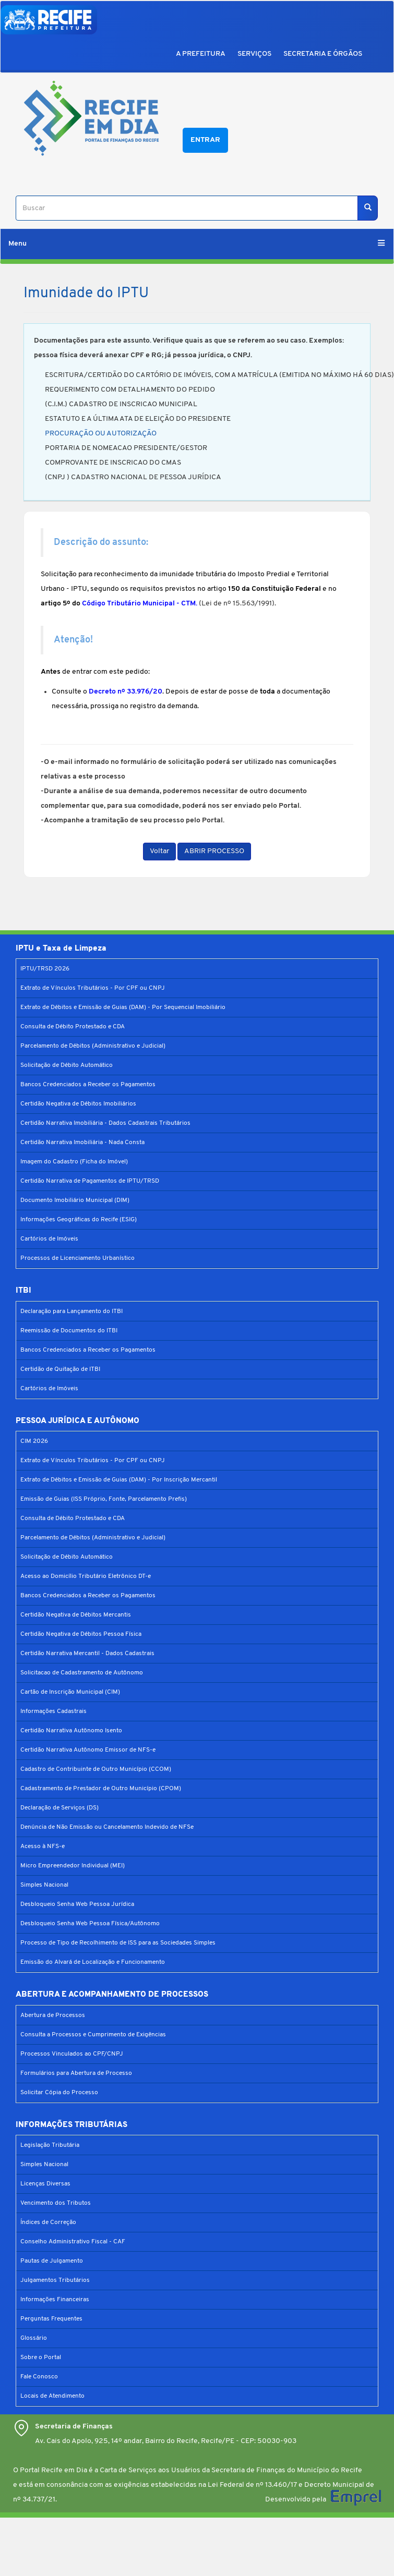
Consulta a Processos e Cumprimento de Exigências (93, 2035)
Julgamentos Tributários (55, 2280)
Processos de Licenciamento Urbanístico (77, 1258)
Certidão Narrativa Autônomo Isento (71, 1731)
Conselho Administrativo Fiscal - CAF (72, 2242)
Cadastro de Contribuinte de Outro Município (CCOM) (95, 1769)
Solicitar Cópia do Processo (59, 2092)
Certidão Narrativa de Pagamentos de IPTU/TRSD (89, 1181)
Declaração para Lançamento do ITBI (71, 1311)
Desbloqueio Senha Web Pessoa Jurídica (77, 1904)
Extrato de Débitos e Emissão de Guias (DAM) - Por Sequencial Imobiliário (122, 1007)
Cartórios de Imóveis (49, 1239)
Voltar (159, 851)
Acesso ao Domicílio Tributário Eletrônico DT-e (85, 1576)
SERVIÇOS (254, 54)
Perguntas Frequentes (51, 2319)
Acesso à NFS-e (42, 1846)
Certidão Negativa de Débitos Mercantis (75, 1615)
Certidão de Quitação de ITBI (60, 1369)
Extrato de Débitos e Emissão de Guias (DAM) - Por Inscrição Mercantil (118, 1480)
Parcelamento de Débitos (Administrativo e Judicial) (92, 1046)
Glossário (33, 2338)
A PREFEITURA (200, 54)
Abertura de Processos (52, 2015)
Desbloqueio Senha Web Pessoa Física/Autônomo (90, 1924)
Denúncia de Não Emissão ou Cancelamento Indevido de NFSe (107, 1827)
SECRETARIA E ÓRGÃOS (322, 54)
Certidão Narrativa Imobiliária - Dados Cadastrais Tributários (105, 1123)
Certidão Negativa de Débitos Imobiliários (78, 1104)
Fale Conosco (39, 2377)
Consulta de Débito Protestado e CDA (72, 1027)
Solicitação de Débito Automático (66, 1065)
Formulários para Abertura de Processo (76, 2073)
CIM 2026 (34, 1441)
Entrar (205, 140)
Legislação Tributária (49, 2145)
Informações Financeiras (54, 2299)
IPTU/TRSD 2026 (44, 969)
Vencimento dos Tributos (55, 2203)
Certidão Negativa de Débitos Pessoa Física (80, 1634)
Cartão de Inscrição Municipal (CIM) (70, 1692)
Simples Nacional (44, 1885)
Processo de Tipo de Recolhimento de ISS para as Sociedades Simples (118, 1943)
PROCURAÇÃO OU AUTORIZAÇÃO (101, 434)
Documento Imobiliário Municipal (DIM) (74, 1200)
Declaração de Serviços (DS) (59, 1808)
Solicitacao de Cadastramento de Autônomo (81, 1673)
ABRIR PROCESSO (214, 851)
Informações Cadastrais (53, 1711)
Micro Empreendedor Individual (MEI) (72, 1866)
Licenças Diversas (45, 2184)
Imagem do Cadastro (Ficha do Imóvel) (74, 1162)
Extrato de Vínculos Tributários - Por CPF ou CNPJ (92, 988)
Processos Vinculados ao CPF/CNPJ (71, 2054)
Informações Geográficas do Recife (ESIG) (78, 1220)
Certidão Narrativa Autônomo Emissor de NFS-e (88, 1750)
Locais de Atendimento (52, 2396)
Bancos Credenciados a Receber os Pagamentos (88, 1085)
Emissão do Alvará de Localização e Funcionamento (92, 1962)
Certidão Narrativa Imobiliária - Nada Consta (82, 1142)
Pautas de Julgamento (51, 2261)
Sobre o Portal (40, 2357)
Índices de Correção (48, 2222)
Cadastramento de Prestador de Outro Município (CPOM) (100, 1788)
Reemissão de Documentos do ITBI (68, 1331)
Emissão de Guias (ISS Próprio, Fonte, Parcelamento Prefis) (103, 1499)
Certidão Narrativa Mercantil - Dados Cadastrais (87, 1653)
